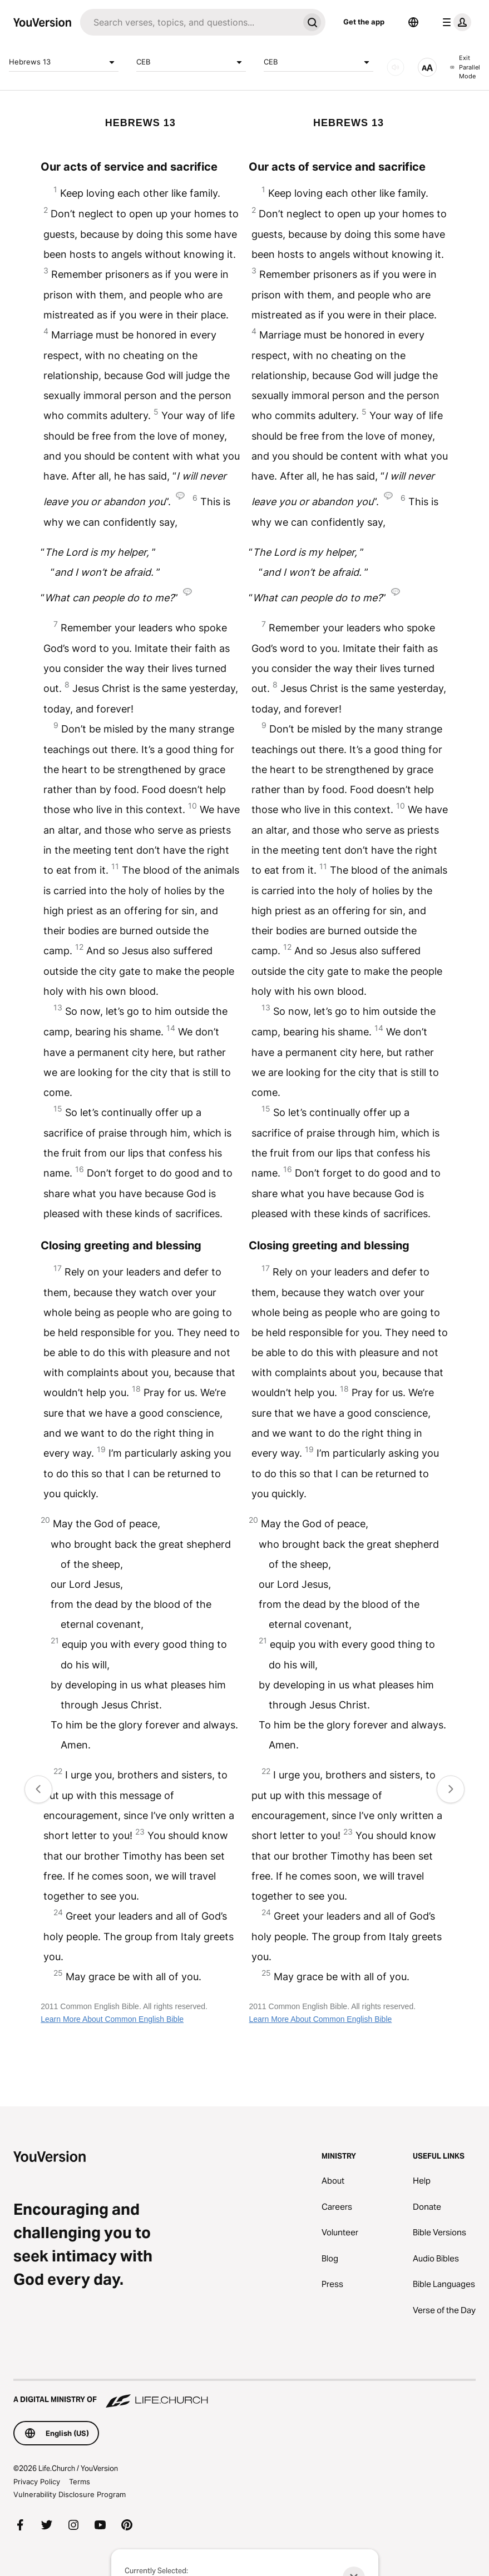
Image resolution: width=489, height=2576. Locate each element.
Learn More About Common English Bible (112, 2019)
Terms (79, 2481)
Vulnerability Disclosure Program (69, 2494)
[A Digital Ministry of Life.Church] (244, 2394)
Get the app (363, 21)
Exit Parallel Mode (465, 67)
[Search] (189, 22)
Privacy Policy (36, 2481)
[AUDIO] (395, 67)
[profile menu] (454, 22)
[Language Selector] (413, 22)
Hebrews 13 (63, 62)
